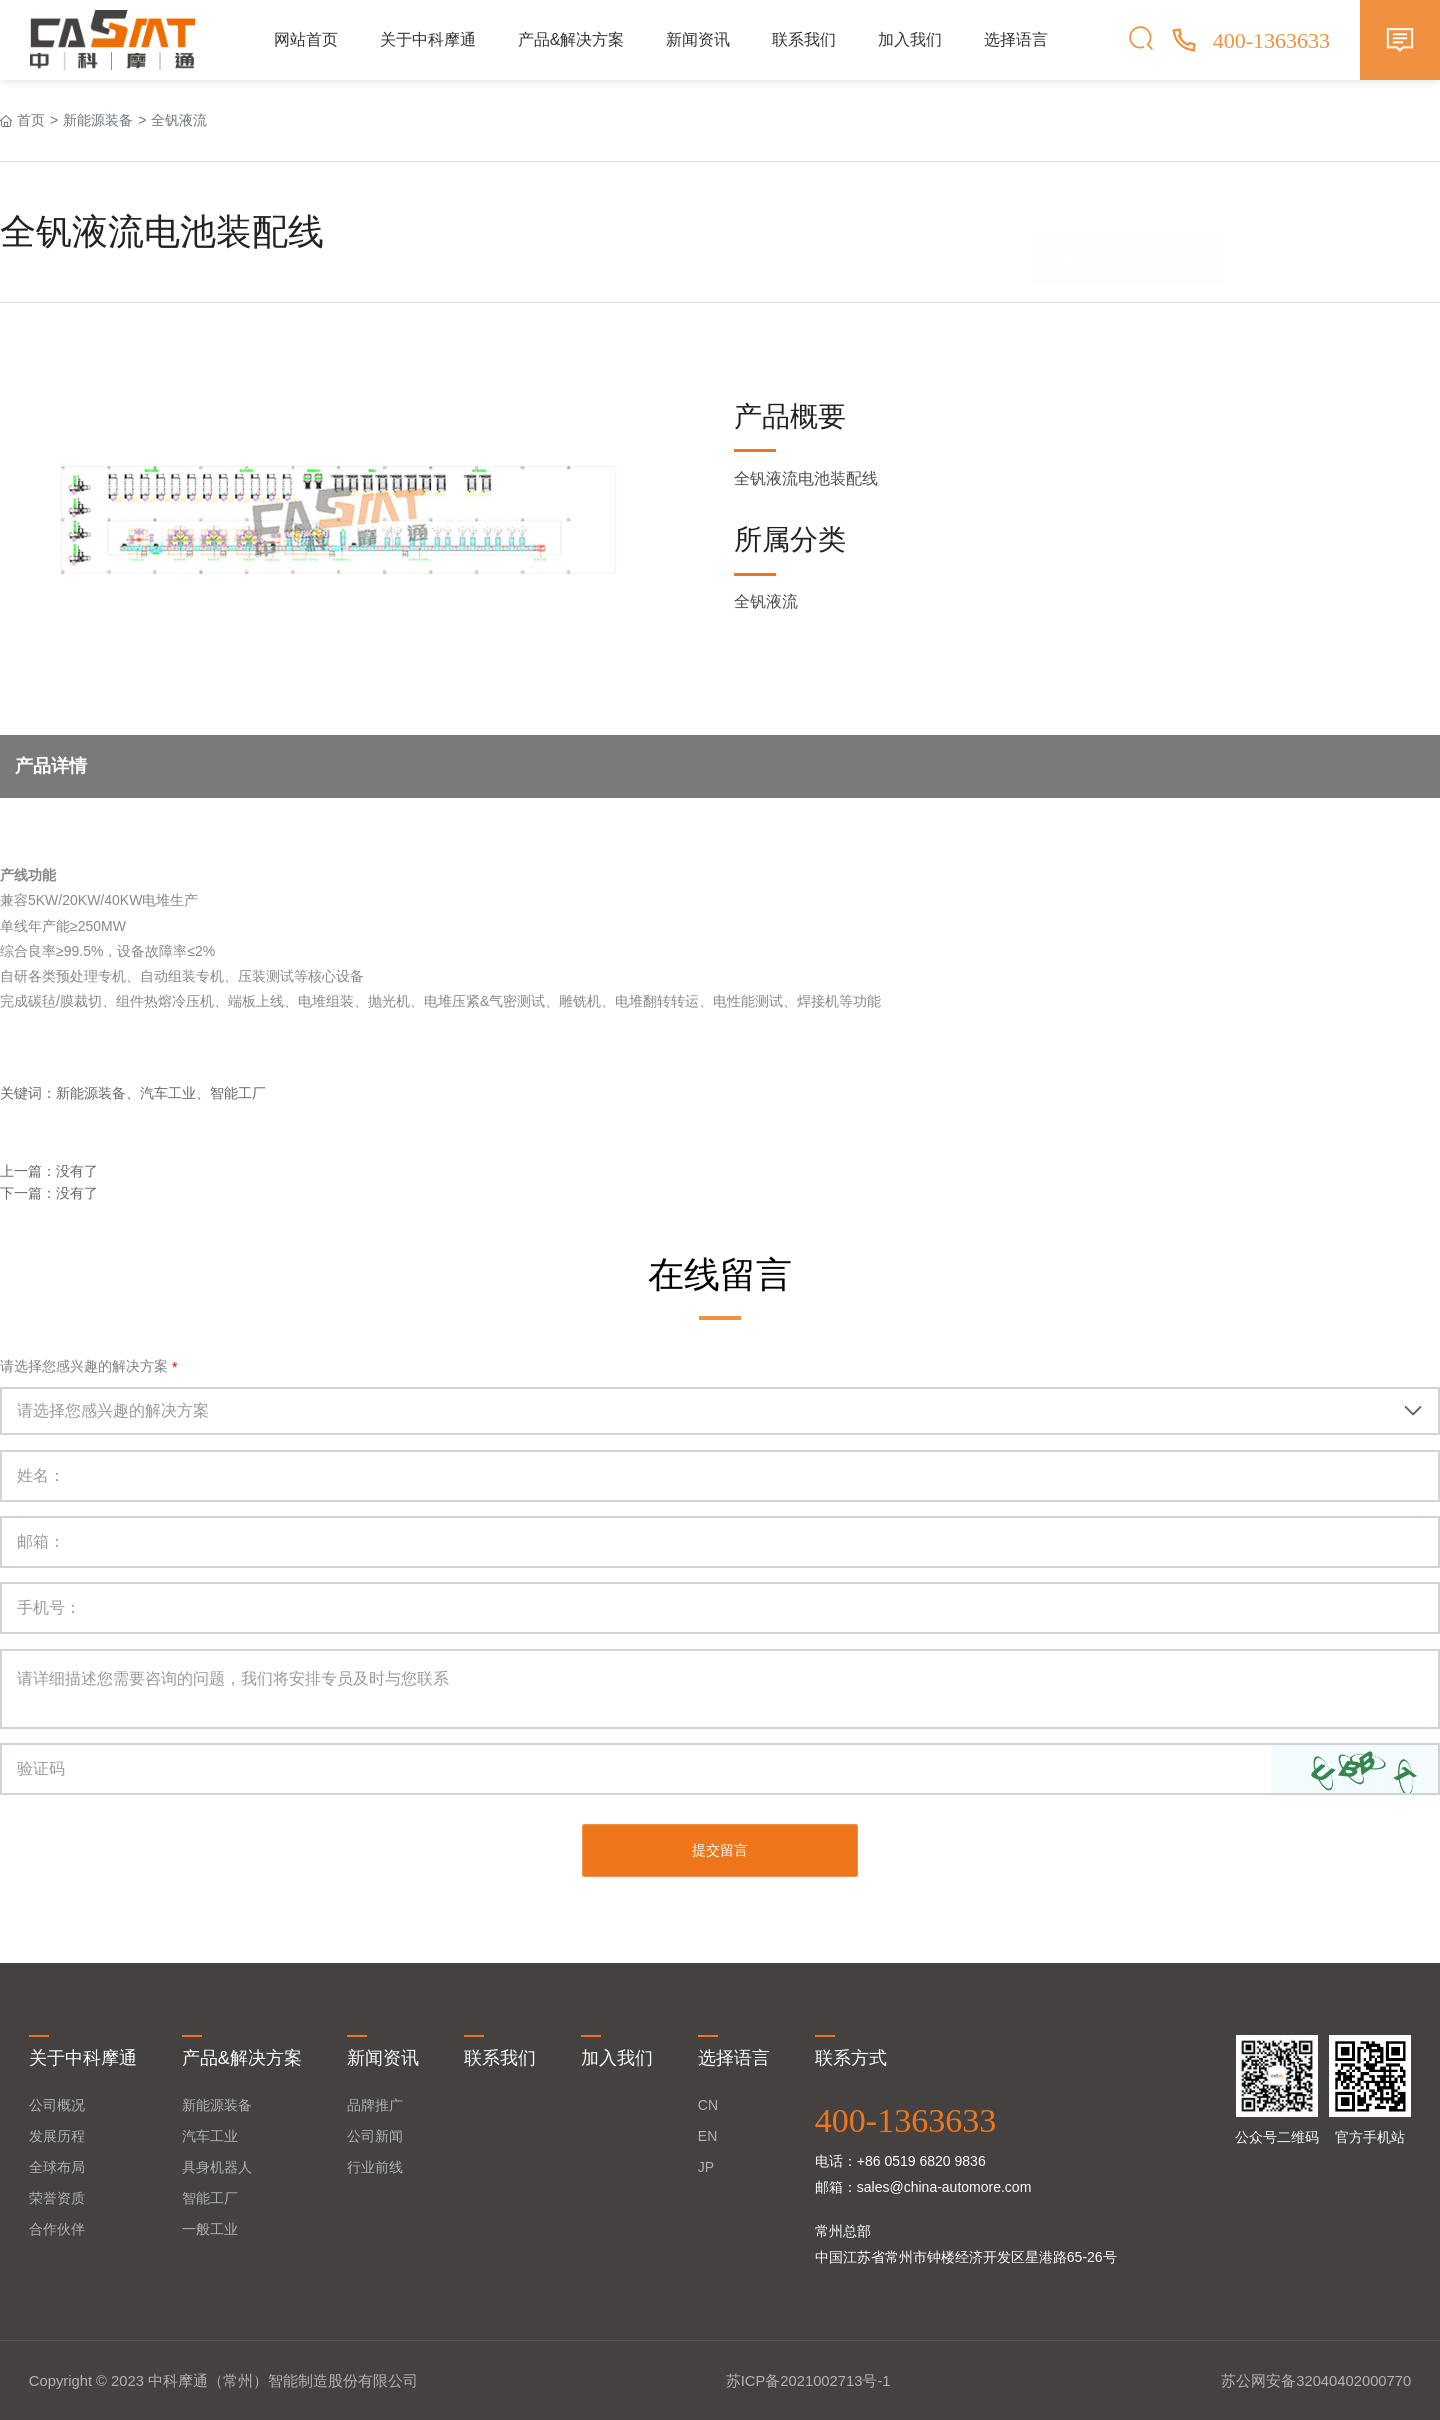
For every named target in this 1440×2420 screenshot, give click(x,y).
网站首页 (306, 39)
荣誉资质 (57, 2197)
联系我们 (804, 39)
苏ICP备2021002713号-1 (808, 2378)
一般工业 (210, 2228)
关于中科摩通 (428, 39)
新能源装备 (98, 120)
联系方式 (851, 2057)
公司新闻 (375, 2135)
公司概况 (57, 2104)
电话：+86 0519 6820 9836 (900, 2160)
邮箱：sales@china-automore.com (923, 2186)
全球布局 (57, 2166)
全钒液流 (179, 120)
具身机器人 (217, 2166)
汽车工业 (210, 2135)
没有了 (77, 1171)
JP (706, 2166)
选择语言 (1016, 39)
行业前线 (375, 2166)
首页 (31, 120)
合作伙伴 (57, 2228)
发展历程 (57, 2135)
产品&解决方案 (571, 39)
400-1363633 (905, 2119)
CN (708, 2104)
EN (707, 2135)
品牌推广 (375, 2104)
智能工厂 (210, 2197)
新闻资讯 (698, 39)
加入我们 (910, 39)
